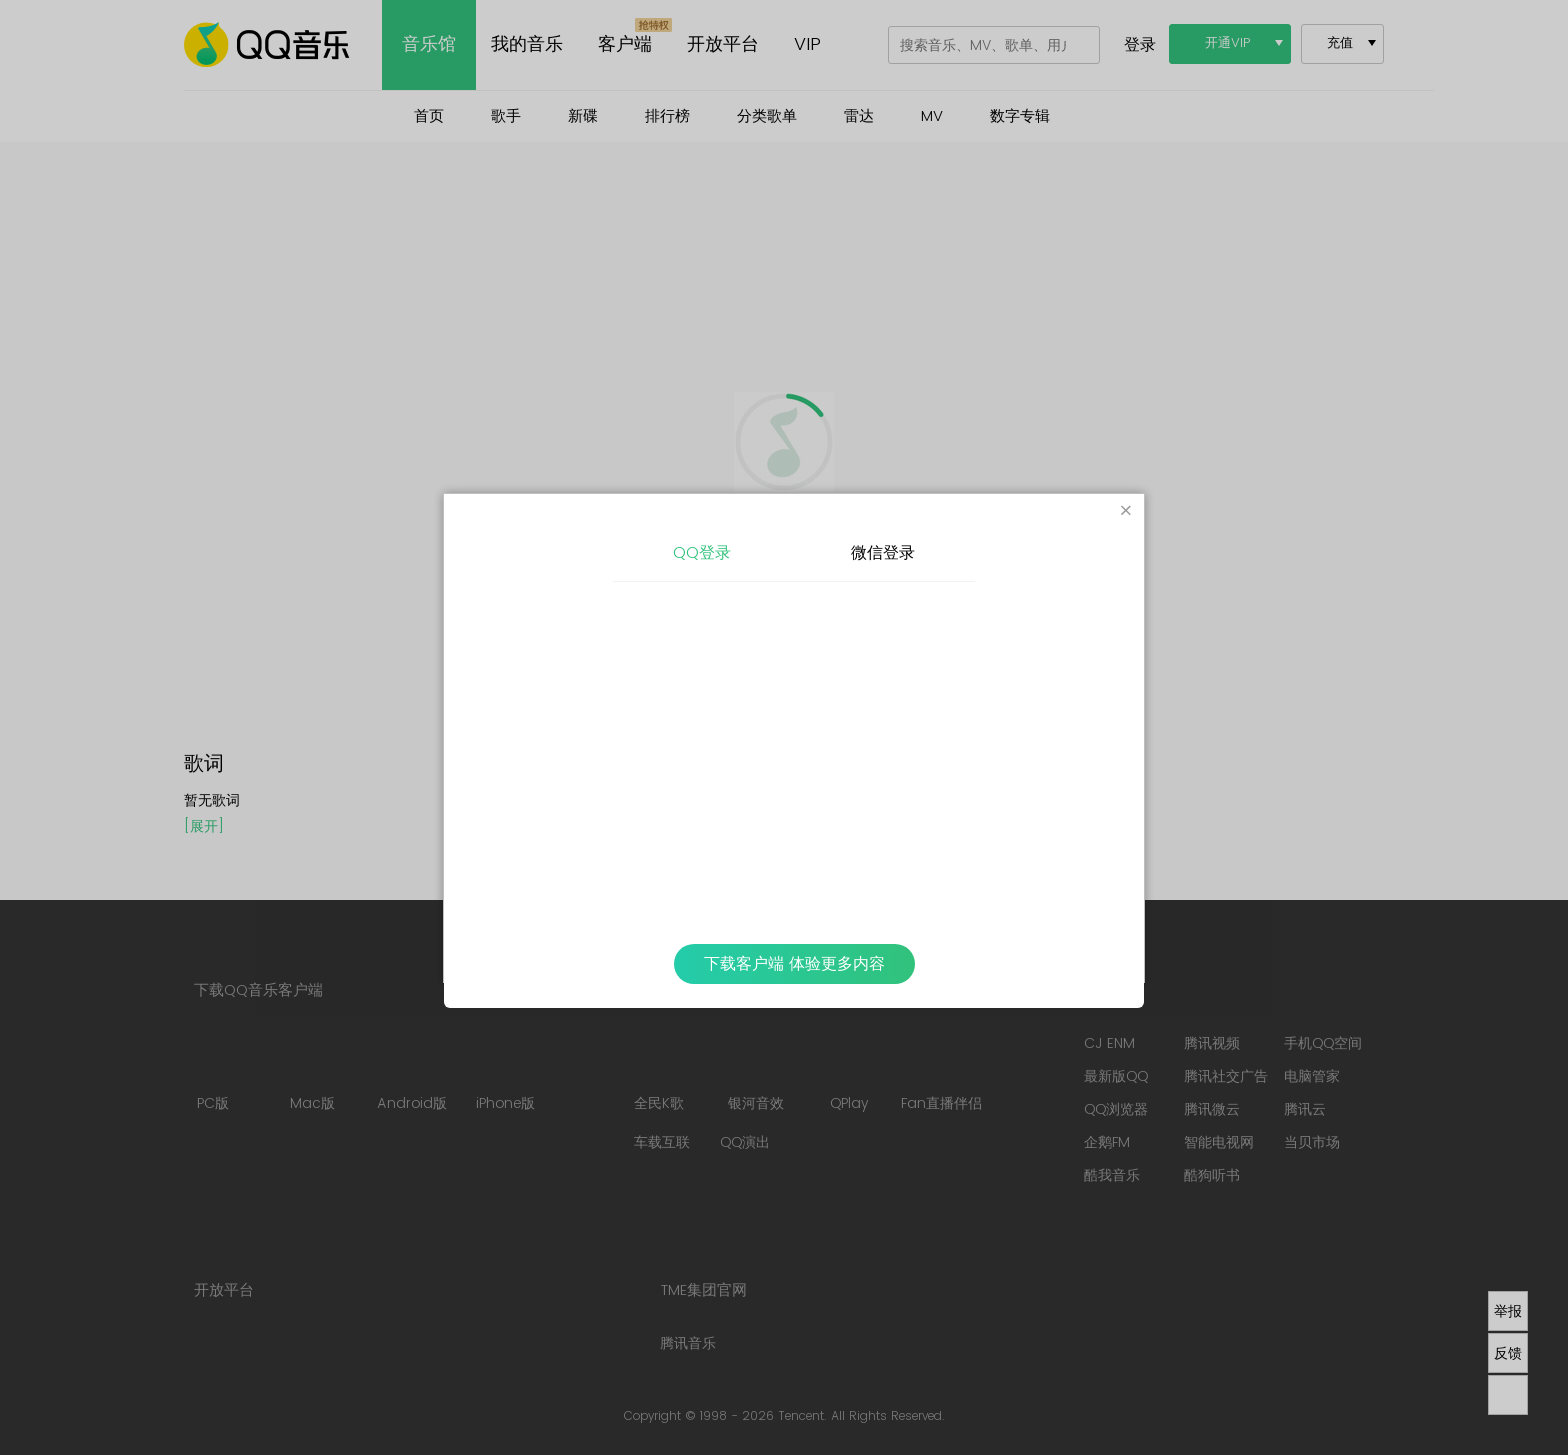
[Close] (1126, 512)
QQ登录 (702, 553)
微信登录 (883, 553)
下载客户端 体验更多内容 (794, 964)
